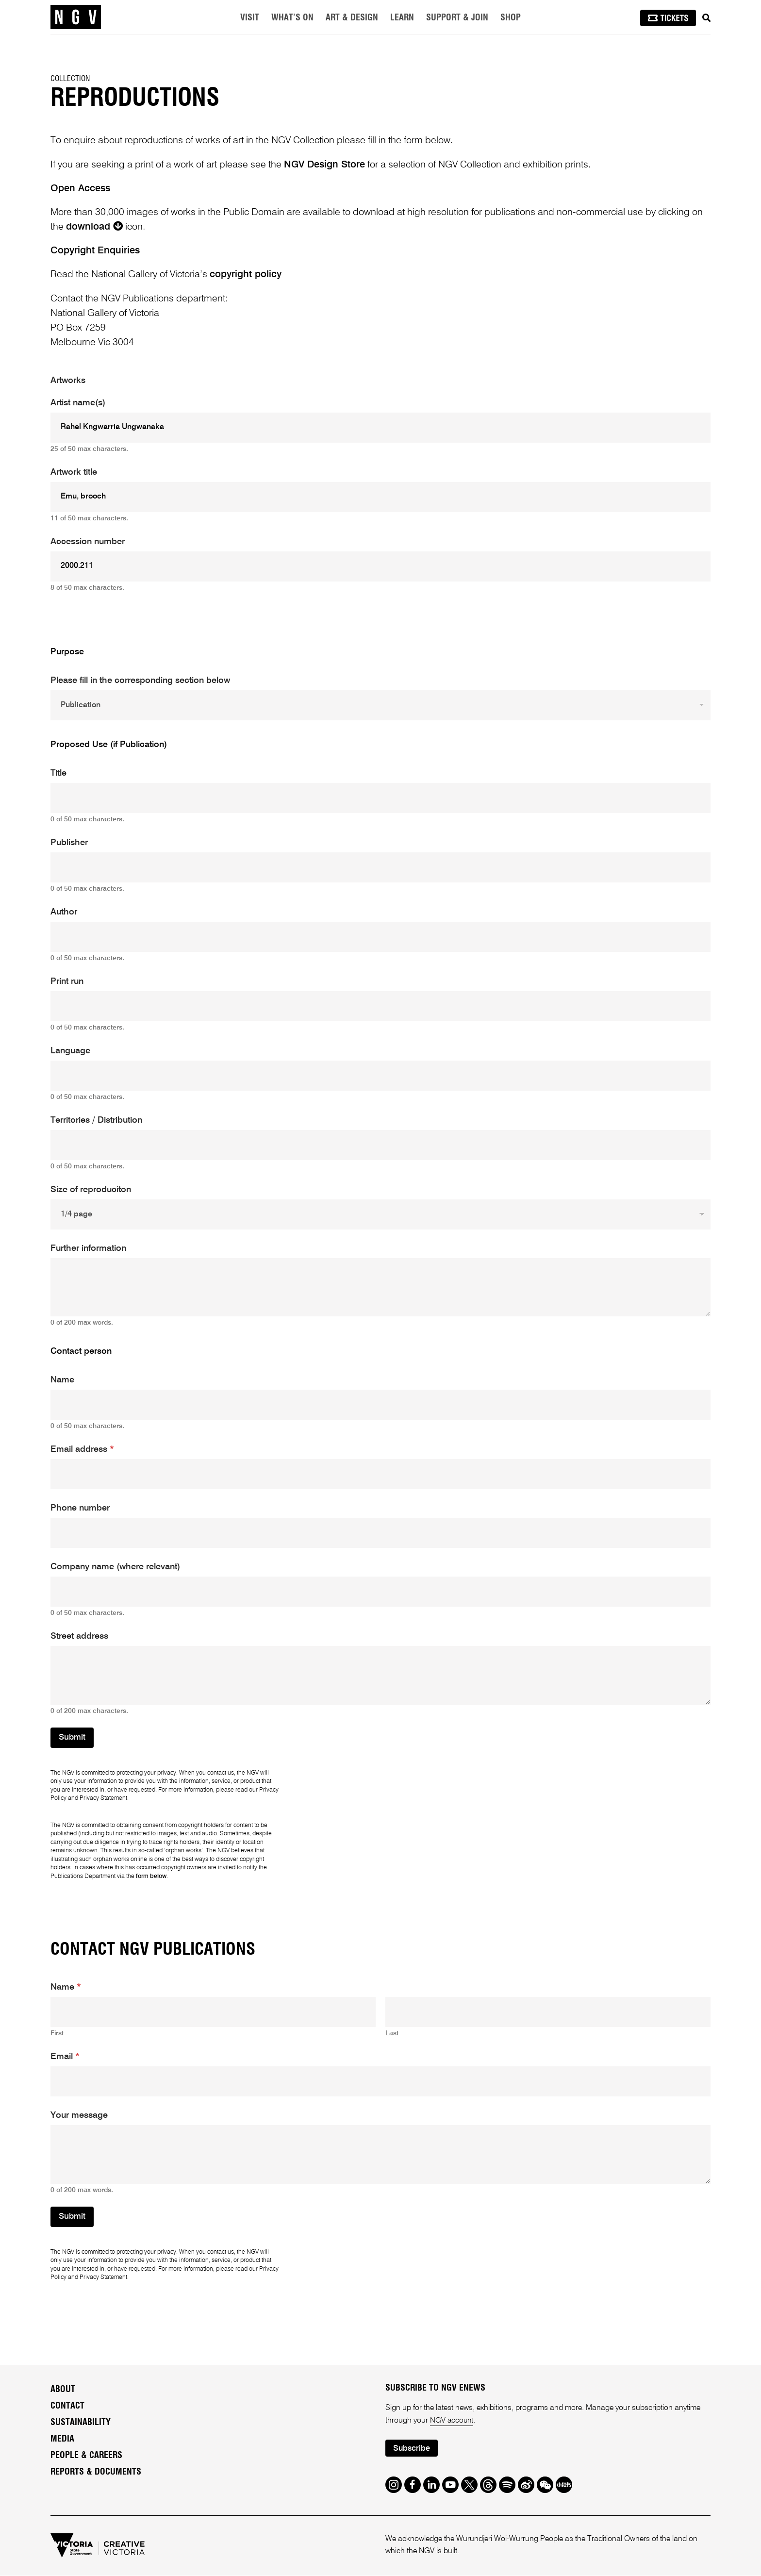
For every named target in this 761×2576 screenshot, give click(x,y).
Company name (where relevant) (115, 1566)
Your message (79, 2115)
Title (58, 773)
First (57, 2033)
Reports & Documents (95, 2472)
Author (63, 912)
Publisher (69, 842)
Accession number (87, 541)
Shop (510, 18)
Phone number (80, 1508)
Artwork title (73, 472)
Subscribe (412, 2449)
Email (65, 2056)
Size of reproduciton (90, 1189)
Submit (72, 1737)
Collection (70, 79)
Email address (82, 1449)
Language (70, 1051)
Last (391, 2033)
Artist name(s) (77, 403)
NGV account (452, 2421)
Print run (66, 981)
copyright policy (245, 275)
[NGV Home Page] (75, 17)
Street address (79, 1636)
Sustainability (80, 2422)
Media (62, 2439)
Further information (88, 1248)
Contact (67, 2406)
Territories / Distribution (96, 1120)
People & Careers (86, 2455)
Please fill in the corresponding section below (140, 680)
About (62, 2389)
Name (62, 1380)
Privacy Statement (103, 1798)
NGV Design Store (324, 165)
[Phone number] (380, 1533)
